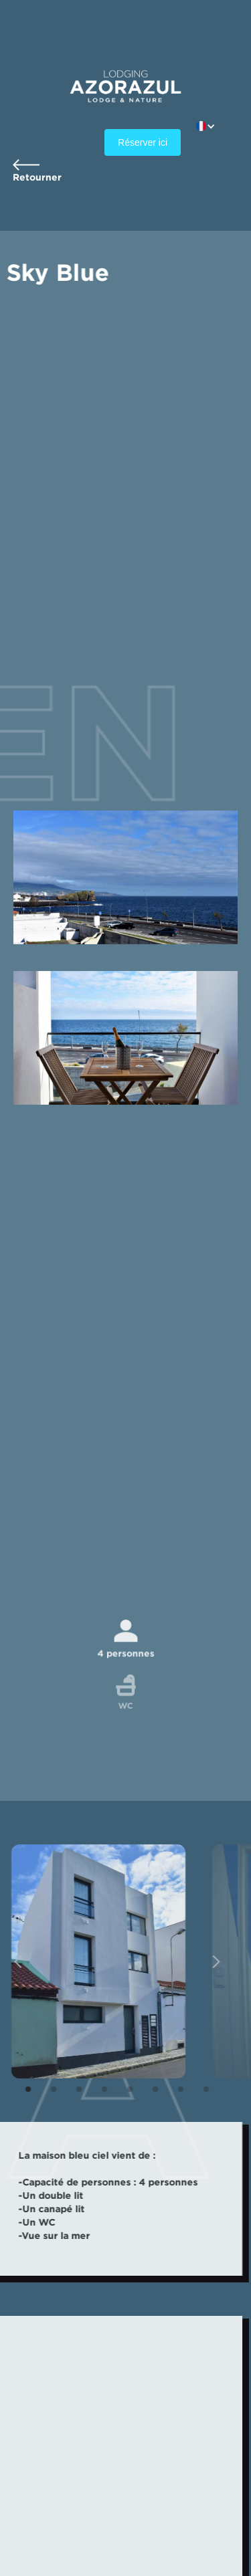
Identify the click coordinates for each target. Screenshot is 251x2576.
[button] (212, 126)
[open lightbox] (95, 1961)
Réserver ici (142, 142)
